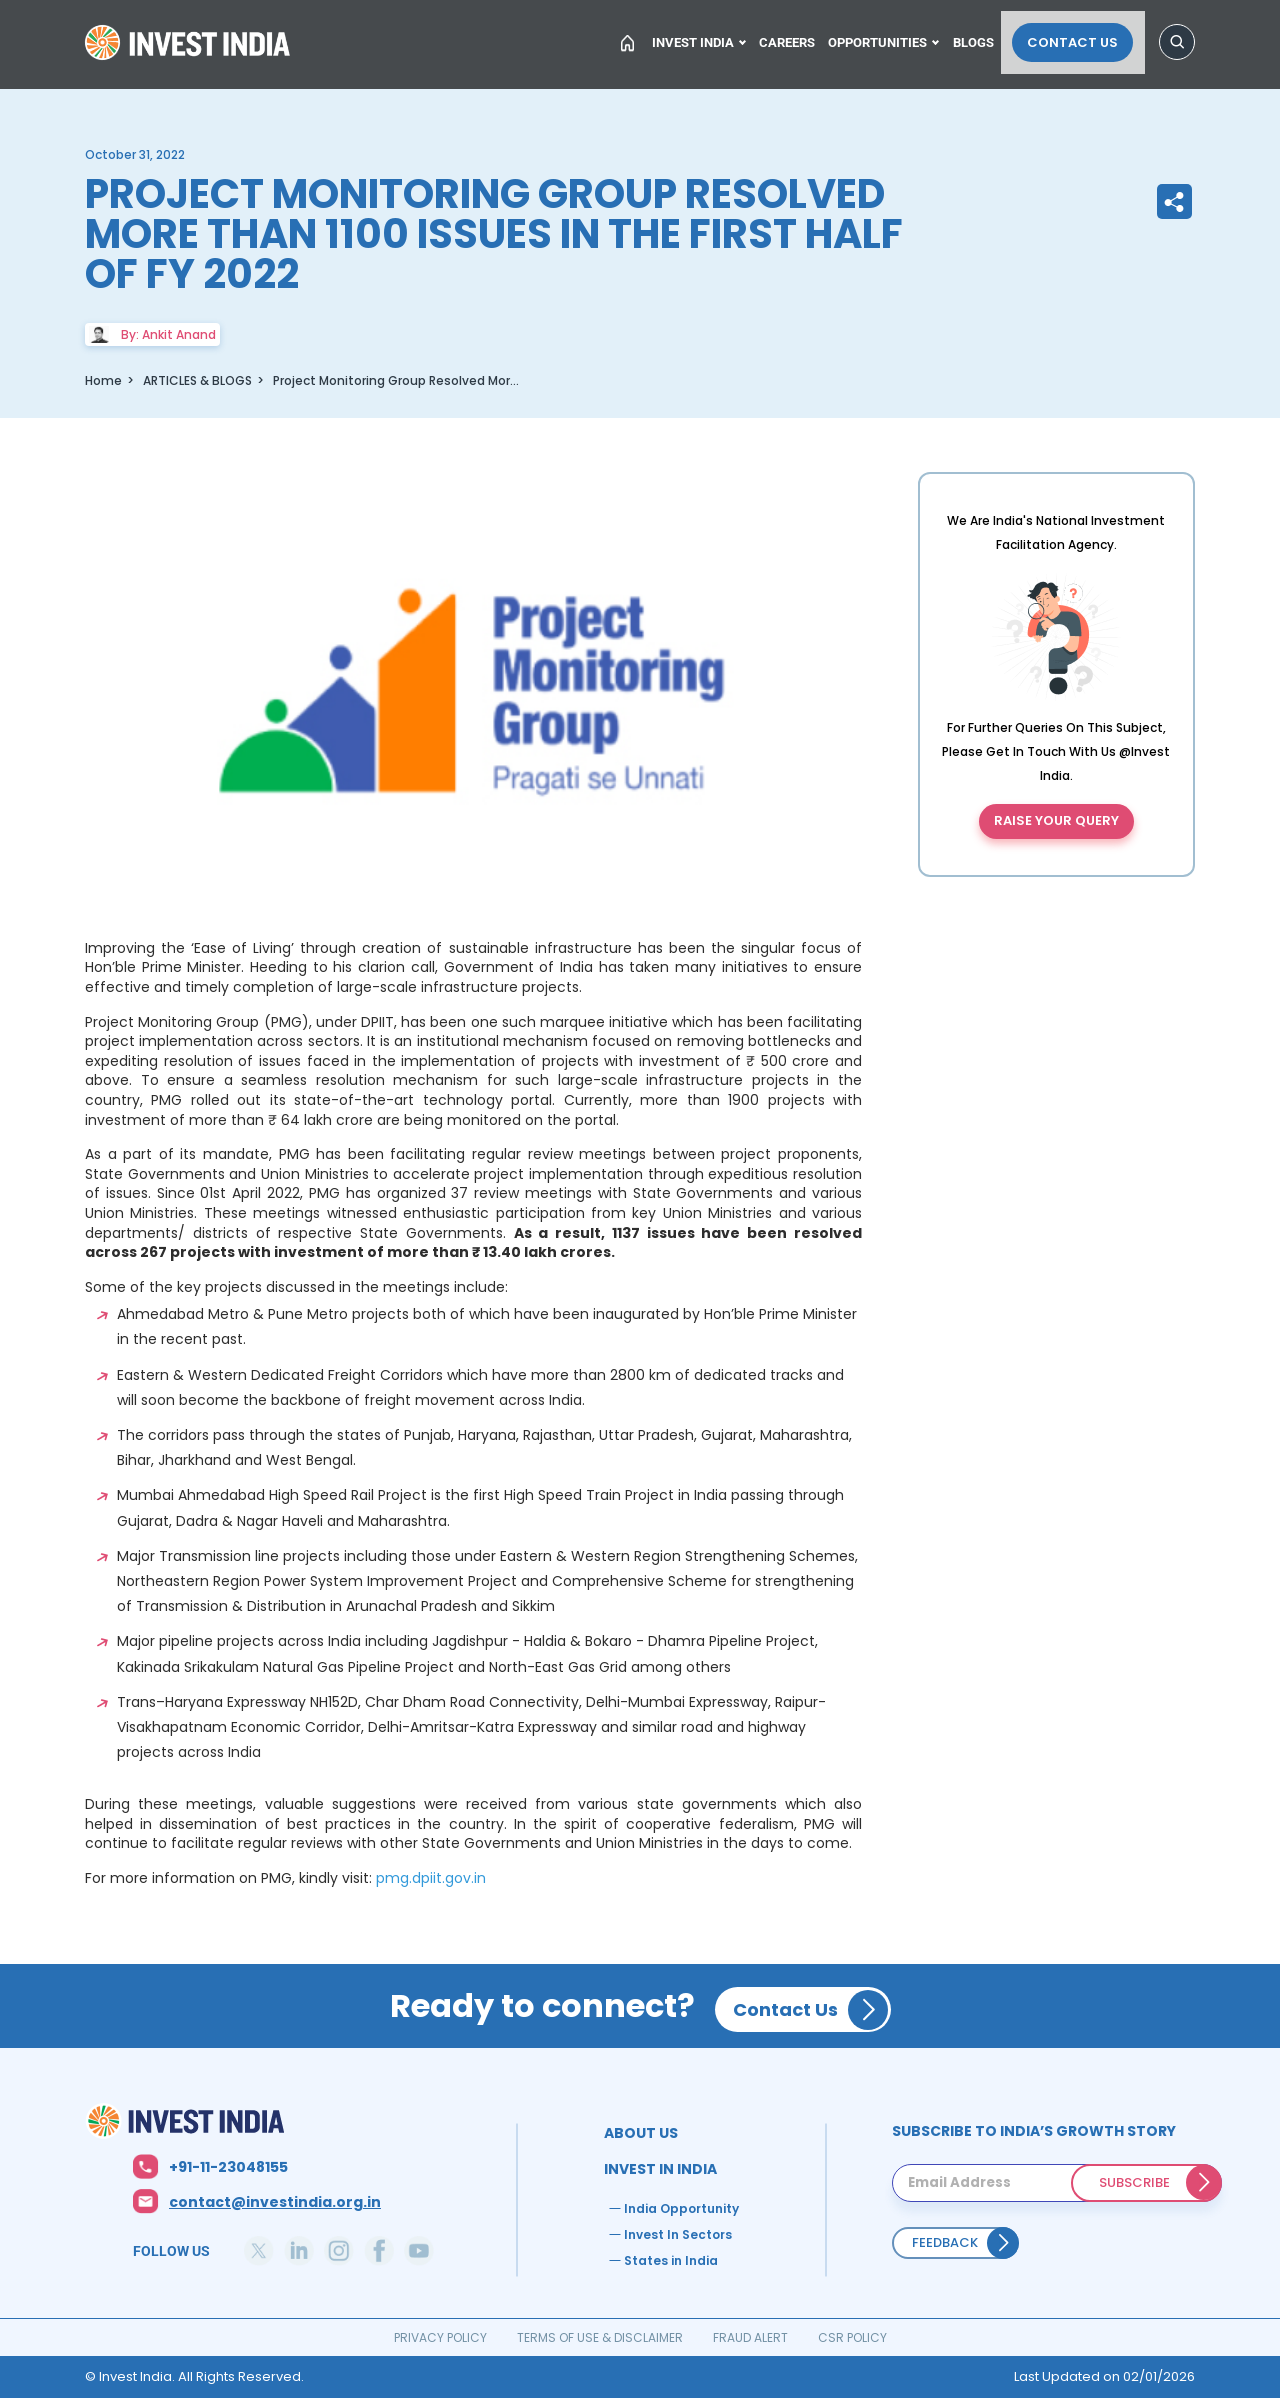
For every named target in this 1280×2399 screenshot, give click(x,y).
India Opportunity (681, 2208)
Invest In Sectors (678, 2234)
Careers (799, 36)
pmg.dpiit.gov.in (431, 1878)
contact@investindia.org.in (275, 2202)
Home (190, 44)
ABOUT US (641, 2133)
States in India (671, 2260)
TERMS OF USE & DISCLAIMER (600, 2337)
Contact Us (1084, 36)
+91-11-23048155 (228, 2167)
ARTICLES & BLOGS (197, 380)
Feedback (945, 2242)
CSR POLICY (852, 2337)
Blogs (992, 36)
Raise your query (1056, 820)
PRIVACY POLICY (440, 2337)
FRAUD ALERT (750, 2337)
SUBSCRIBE (1134, 2182)
